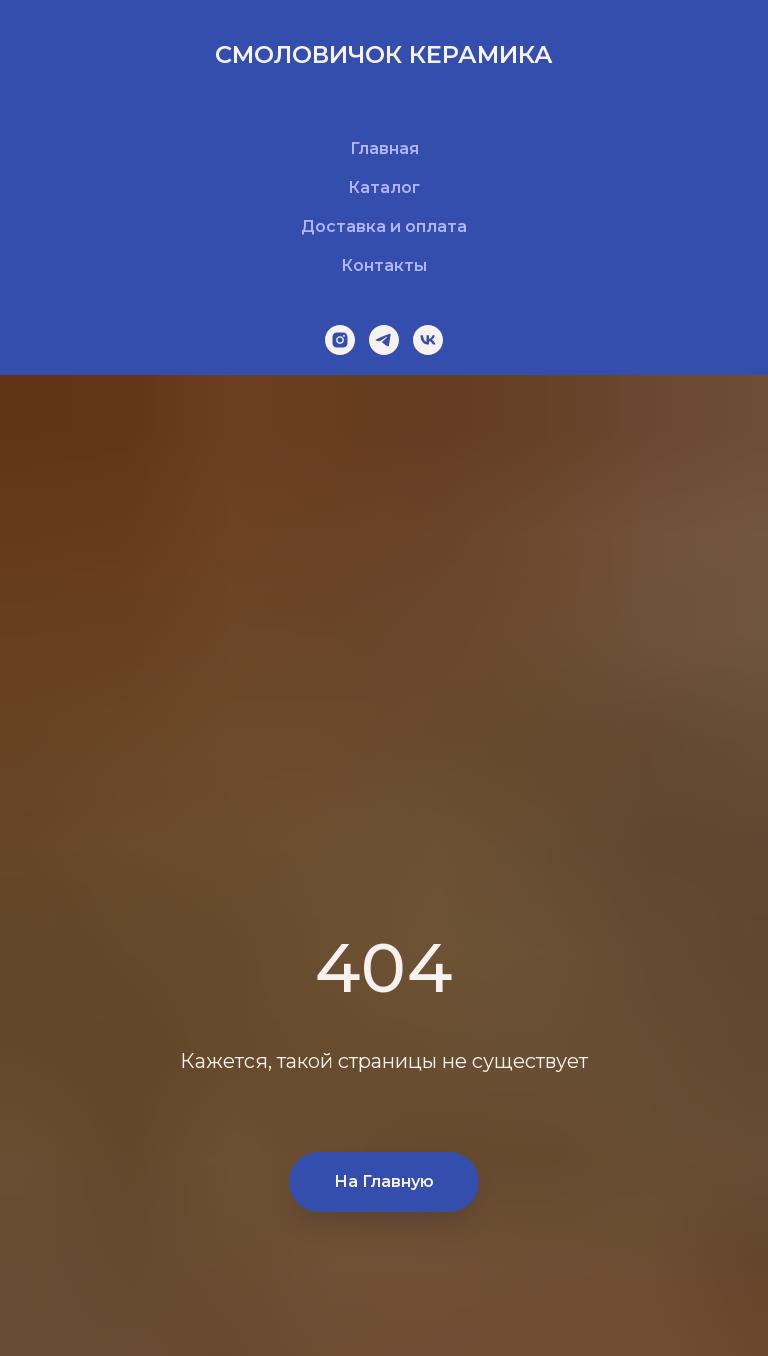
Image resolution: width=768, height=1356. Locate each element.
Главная (384, 148)
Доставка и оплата (384, 226)
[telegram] (384, 340)
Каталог (384, 187)
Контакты (384, 265)
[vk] (428, 340)
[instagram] (340, 340)
